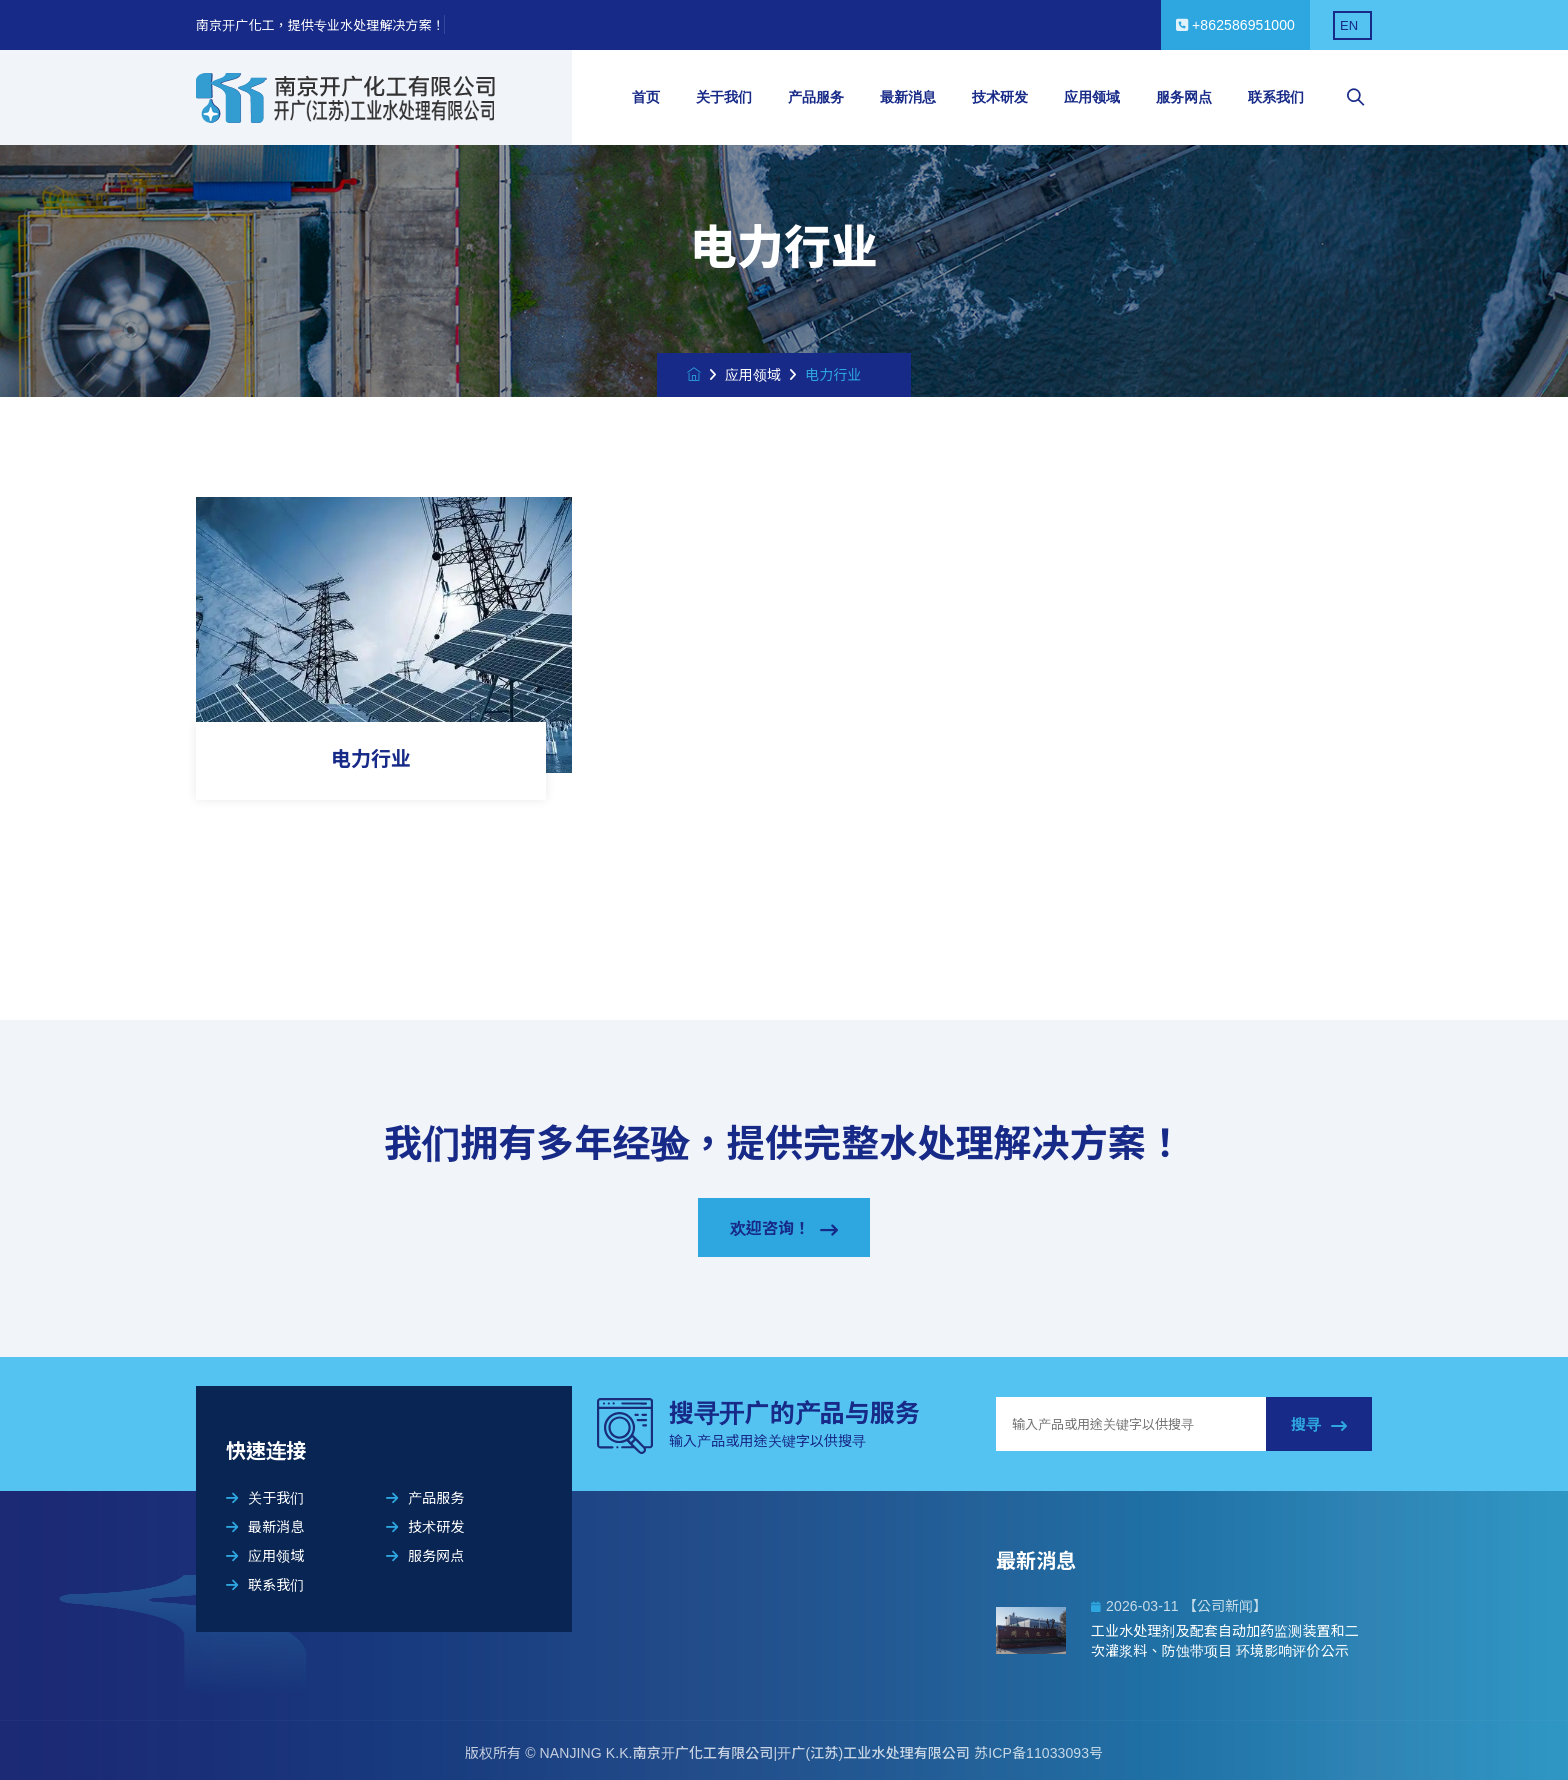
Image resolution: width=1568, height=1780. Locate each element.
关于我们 (724, 97)
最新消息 (908, 97)
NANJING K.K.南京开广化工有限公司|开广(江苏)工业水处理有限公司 (757, 1753)
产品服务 (816, 97)
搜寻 (1319, 1425)
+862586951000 (1235, 25)
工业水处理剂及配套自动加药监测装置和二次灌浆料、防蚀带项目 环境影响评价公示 (1225, 1641)
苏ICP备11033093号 (1038, 1753)
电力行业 (371, 759)
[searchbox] (1356, 98)
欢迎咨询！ (784, 1229)
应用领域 (1092, 97)
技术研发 (1000, 97)
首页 (646, 97)
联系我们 (1276, 97)
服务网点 (1184, 97)
